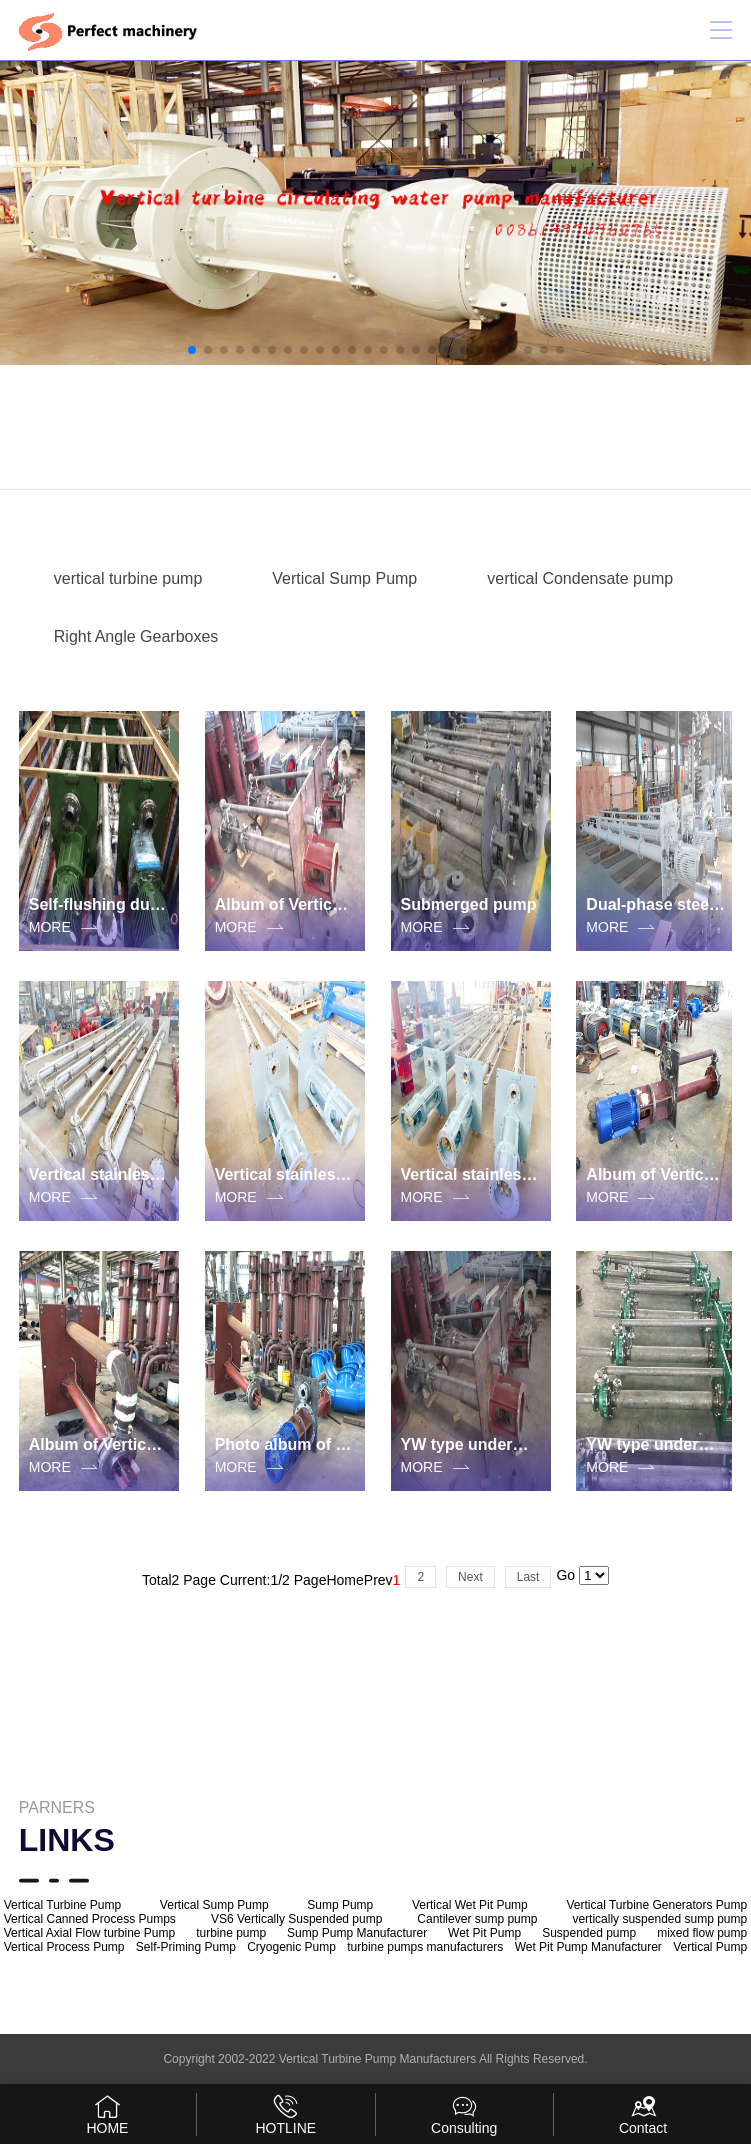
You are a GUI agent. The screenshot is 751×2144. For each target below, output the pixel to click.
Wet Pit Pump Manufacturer (588, 1947)
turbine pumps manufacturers (425, 1947)
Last (528, 1577)
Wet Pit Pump (484, 1933)
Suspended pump (589, 1933)
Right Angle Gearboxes (136, 636)
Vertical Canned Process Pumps (90, 1919)
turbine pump (231, 1933)
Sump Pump (340, 1905)
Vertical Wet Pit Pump (470, 1905)
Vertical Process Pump (64, 1947)
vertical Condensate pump (580, 578)
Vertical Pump (710, 1947)
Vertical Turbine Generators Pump (656, 1905)
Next (470, 1577)
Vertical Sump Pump (344, 578)
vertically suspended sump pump (659, 1919)
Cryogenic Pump (291, 1947)
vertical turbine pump (128, 578)
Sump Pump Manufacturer (357, 1933)
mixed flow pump (702, 1933)
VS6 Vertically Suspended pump (296, 1919)
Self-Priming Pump (186, 1947)
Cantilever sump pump (477, 1919)
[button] (192, 350)
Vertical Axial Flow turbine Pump (89, 1933)
